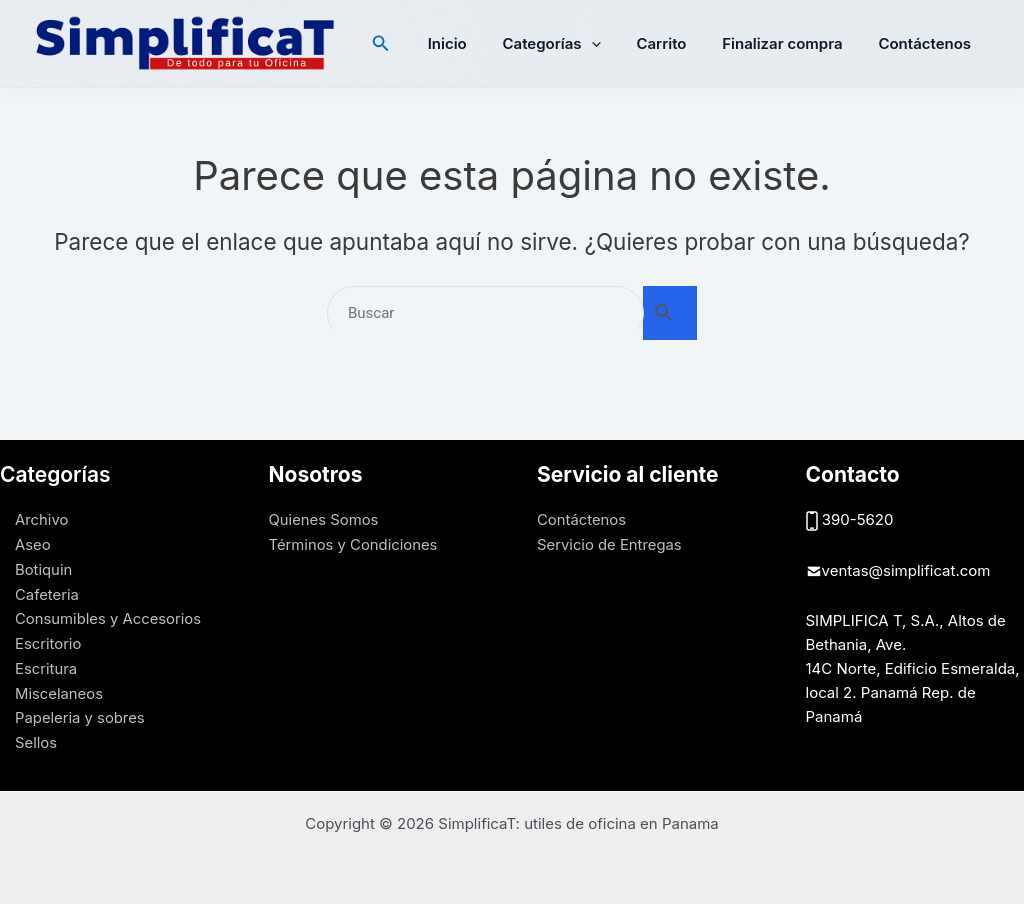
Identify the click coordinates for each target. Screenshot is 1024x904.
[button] (410, 43)
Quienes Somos (324, 519)
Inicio (473, 43)
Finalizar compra (791, 43)
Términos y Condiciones (354, 543)
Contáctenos (927, 43)
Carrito (676, 43)
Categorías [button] (572, 44)
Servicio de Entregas (610, 543)
